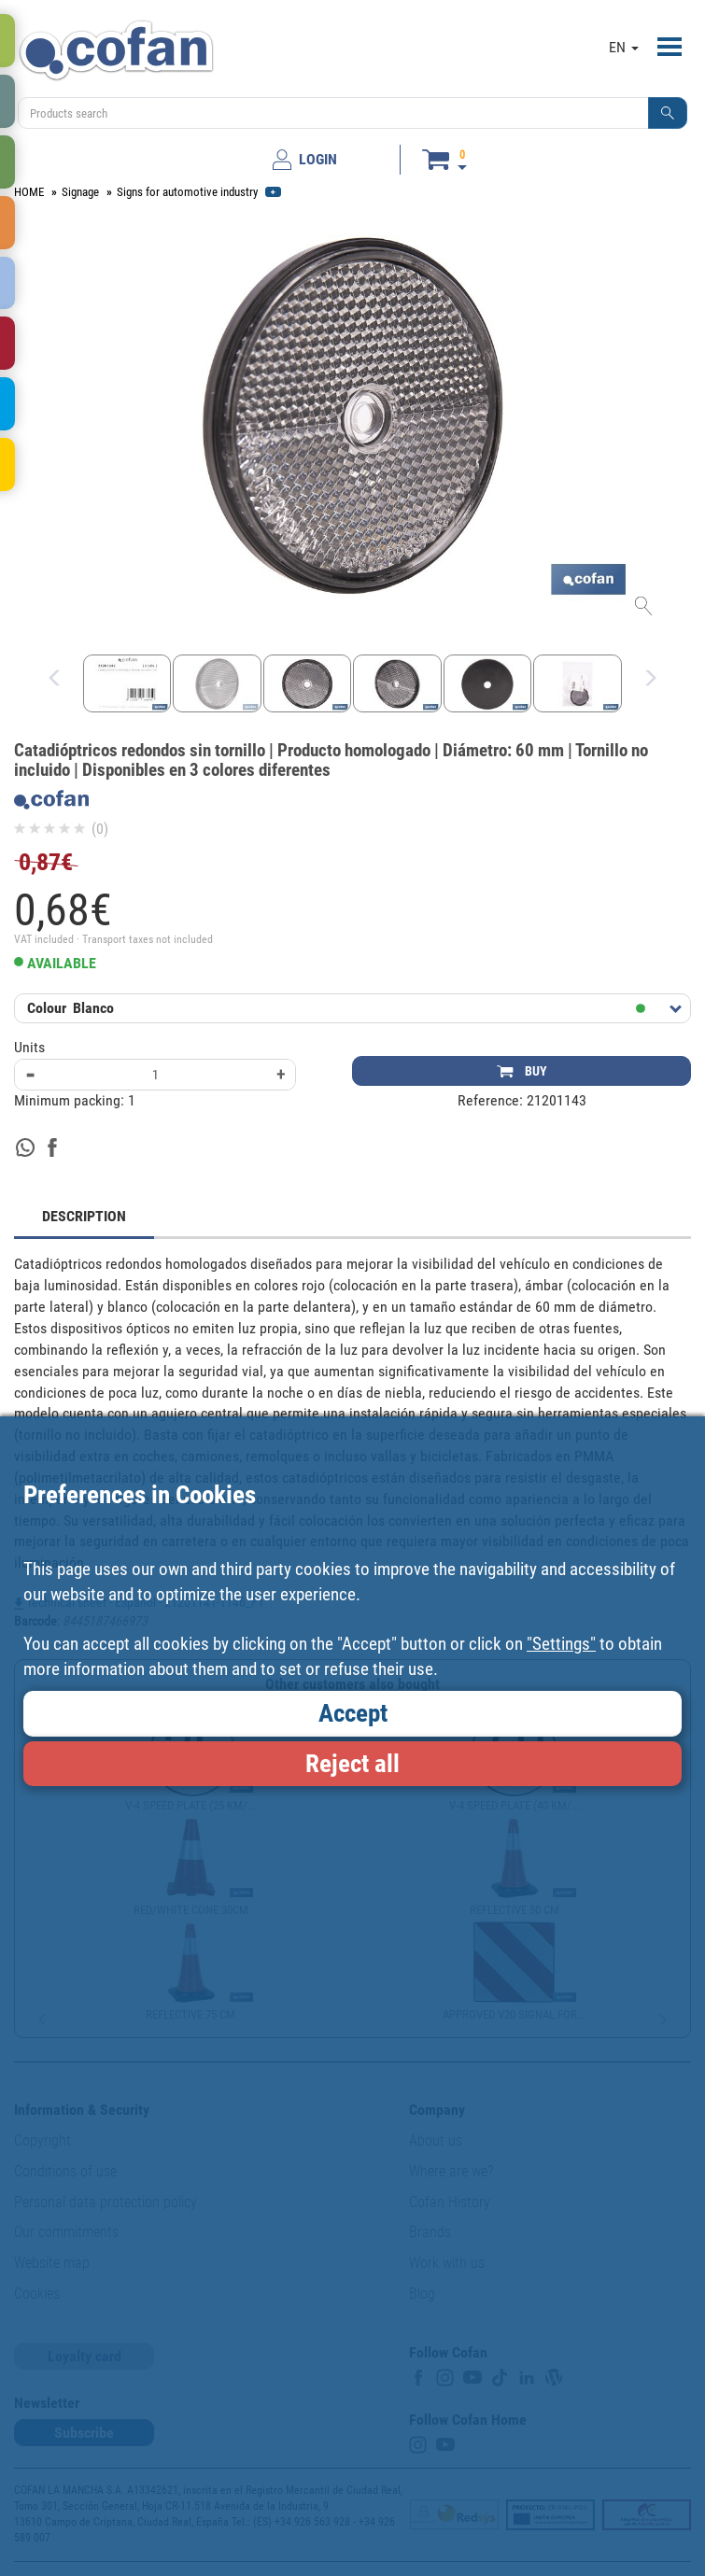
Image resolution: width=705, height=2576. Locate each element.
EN (624, 47)
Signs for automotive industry (187, 192)
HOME (29, 192)
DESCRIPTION (84, 1216)
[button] (667, 113)
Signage (80, 192)
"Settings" (561, 1643)
